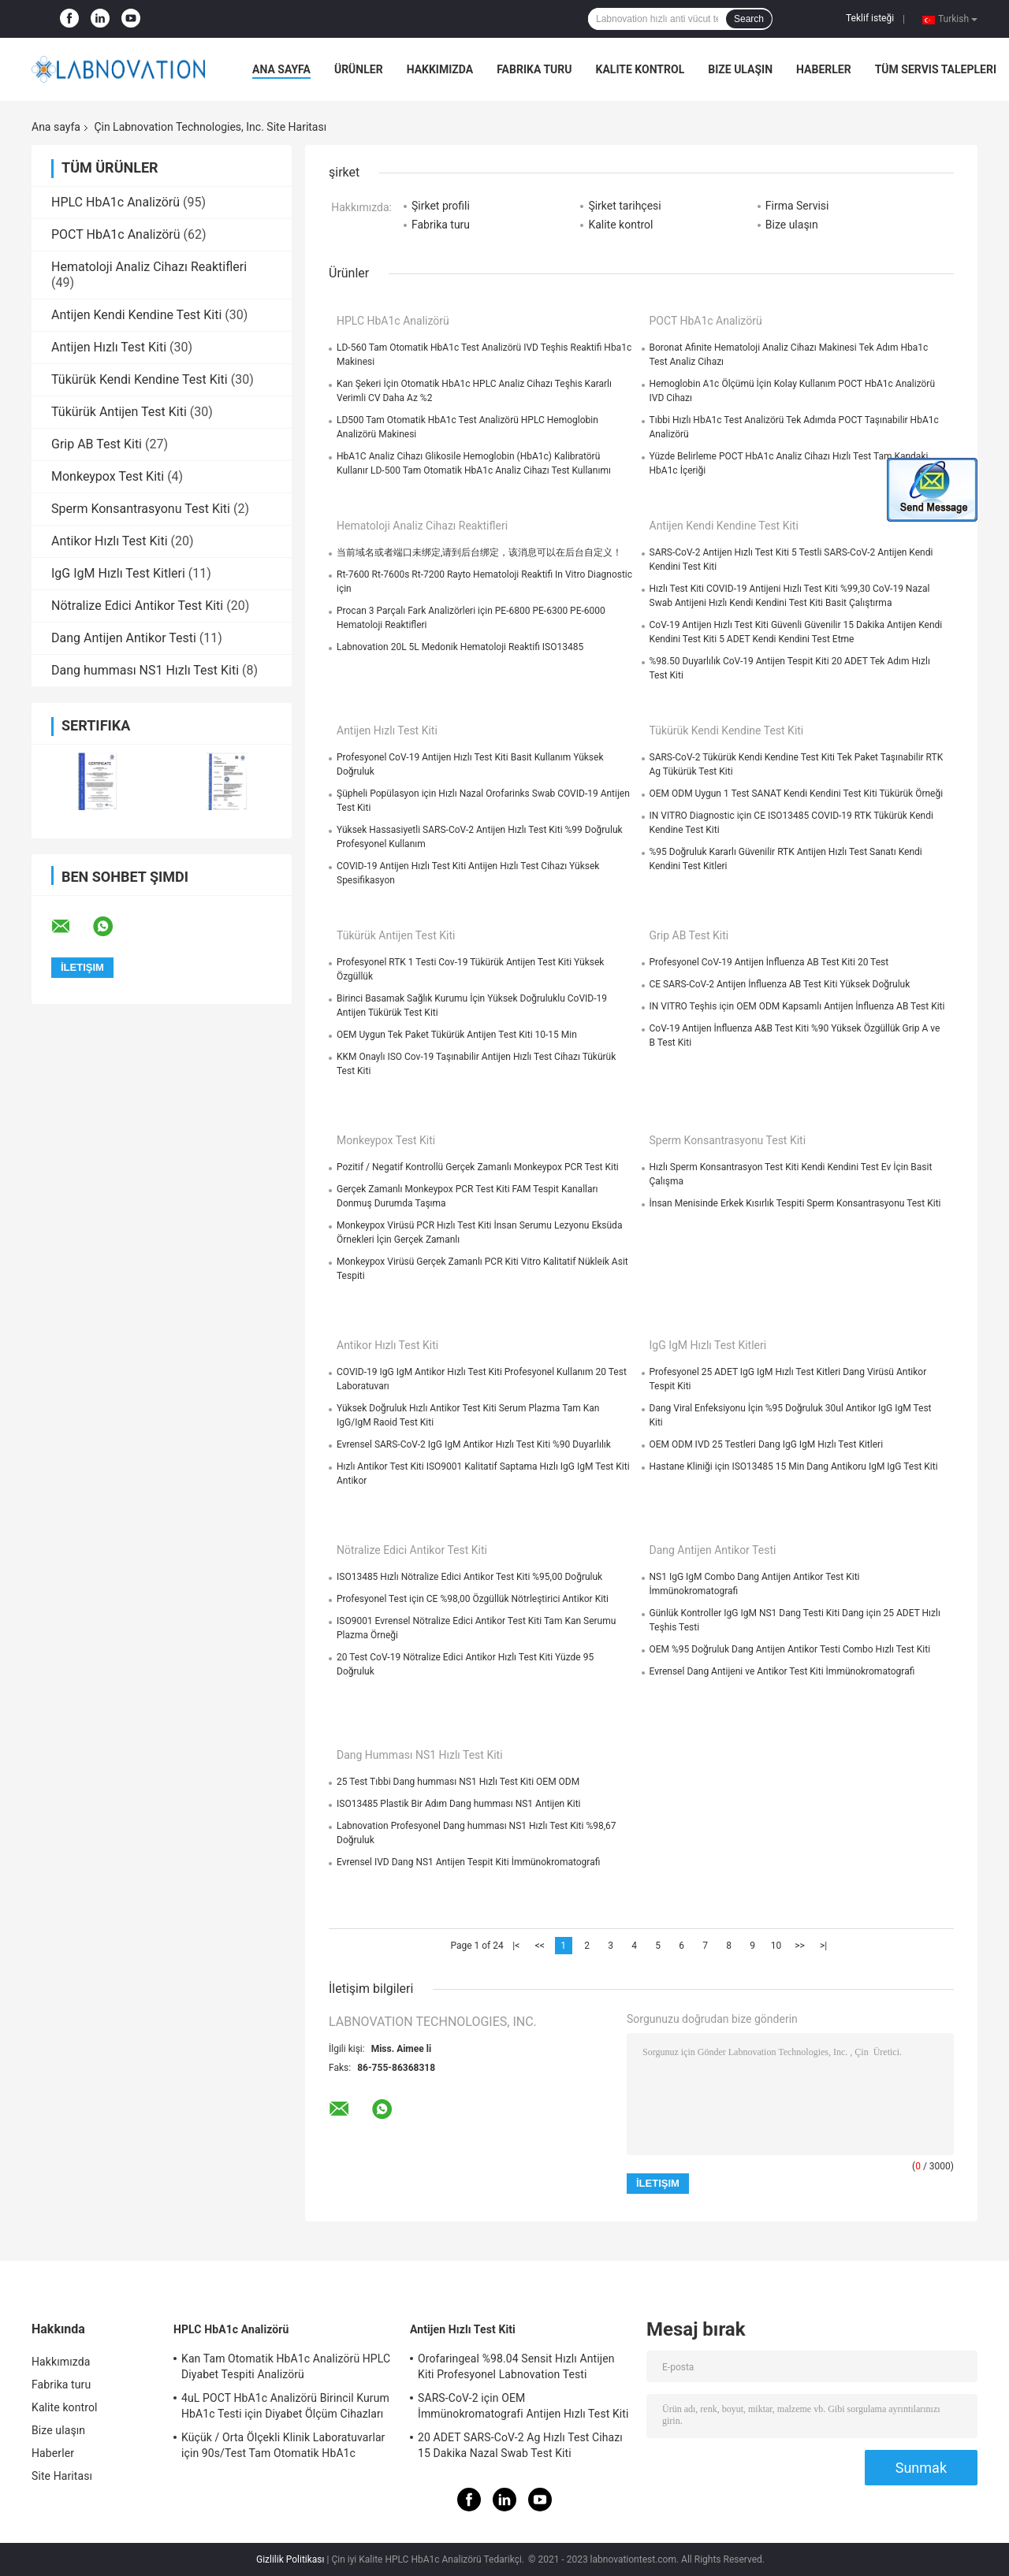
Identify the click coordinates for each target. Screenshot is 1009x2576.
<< (540, 1945)
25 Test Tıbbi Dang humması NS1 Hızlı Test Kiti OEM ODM (458, 1781)
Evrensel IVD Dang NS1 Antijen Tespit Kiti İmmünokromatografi (468, 1862)
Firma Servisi (797, 205)
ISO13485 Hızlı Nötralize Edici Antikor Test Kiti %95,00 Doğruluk (469, 1576)
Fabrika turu (534, 69)
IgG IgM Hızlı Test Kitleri (118, 573)
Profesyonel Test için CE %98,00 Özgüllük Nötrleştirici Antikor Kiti (473, 1598)
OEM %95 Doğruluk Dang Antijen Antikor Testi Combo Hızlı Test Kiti (790, 1649)
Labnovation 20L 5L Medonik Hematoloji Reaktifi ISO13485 (460, 646)
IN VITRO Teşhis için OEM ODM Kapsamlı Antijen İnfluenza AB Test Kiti (797, 1006)
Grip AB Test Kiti (96, 444)
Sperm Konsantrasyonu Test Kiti (140, 508)
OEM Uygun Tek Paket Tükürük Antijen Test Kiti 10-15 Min (457, 1034)
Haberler (823, 69)
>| (823, 1945)
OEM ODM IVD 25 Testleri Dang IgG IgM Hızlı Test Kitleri (767, 1444)
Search (749, 18)
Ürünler (358, 69)
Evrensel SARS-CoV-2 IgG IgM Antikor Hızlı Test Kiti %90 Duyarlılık (474, 1444)
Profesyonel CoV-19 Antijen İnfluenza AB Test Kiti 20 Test (769, 962)
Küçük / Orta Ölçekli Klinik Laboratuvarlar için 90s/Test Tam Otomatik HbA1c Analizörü (283, 2447)
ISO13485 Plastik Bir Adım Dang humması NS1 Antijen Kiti (458, 1803)
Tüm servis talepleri (935, 69)
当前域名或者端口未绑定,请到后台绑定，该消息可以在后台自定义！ (479, 552)
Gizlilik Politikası (290, 2559)
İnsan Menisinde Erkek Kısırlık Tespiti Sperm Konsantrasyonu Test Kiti (795, 1203)
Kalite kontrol (640, 69)
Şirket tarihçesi (624, 205)
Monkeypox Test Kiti (107, 476)
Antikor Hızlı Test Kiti (109, 540)
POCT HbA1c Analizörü (116, 234)
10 (776, 1945)
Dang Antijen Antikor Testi (123, 637)
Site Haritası (62, 2476)
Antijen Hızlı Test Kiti (108, 347)
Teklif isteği (870, 18)
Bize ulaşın (740, 69)
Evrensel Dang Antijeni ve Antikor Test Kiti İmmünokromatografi (782, 1671)
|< (515, 1945)
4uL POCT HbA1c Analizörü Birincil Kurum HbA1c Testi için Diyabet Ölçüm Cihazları (285, 2406)
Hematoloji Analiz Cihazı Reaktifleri (149, 266)
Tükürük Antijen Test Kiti (119, 411)
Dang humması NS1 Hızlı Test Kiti (145, 670)
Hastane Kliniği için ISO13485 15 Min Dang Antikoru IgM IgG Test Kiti (794, 1466)
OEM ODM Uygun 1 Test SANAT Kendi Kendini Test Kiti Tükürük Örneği (797, 793)
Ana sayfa (281, 69)
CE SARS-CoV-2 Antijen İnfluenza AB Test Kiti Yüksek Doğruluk (780, 984)
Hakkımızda (440, 69)
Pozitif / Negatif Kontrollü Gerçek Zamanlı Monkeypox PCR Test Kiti (478, 1167)
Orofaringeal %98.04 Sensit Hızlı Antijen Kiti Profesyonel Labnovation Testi (516, 2366)
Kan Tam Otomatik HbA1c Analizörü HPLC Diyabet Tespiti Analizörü (285, 2366)
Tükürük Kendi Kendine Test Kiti (139, 379)
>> (800, 1945)
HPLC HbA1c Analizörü (115, 202)
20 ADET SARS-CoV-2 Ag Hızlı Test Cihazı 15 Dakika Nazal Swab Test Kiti (520, 2445)
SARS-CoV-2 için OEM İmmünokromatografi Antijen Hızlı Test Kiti (523, 2406)
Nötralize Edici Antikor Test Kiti (137, 605)
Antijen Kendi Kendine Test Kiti (136, 314)
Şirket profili (440, 205)
